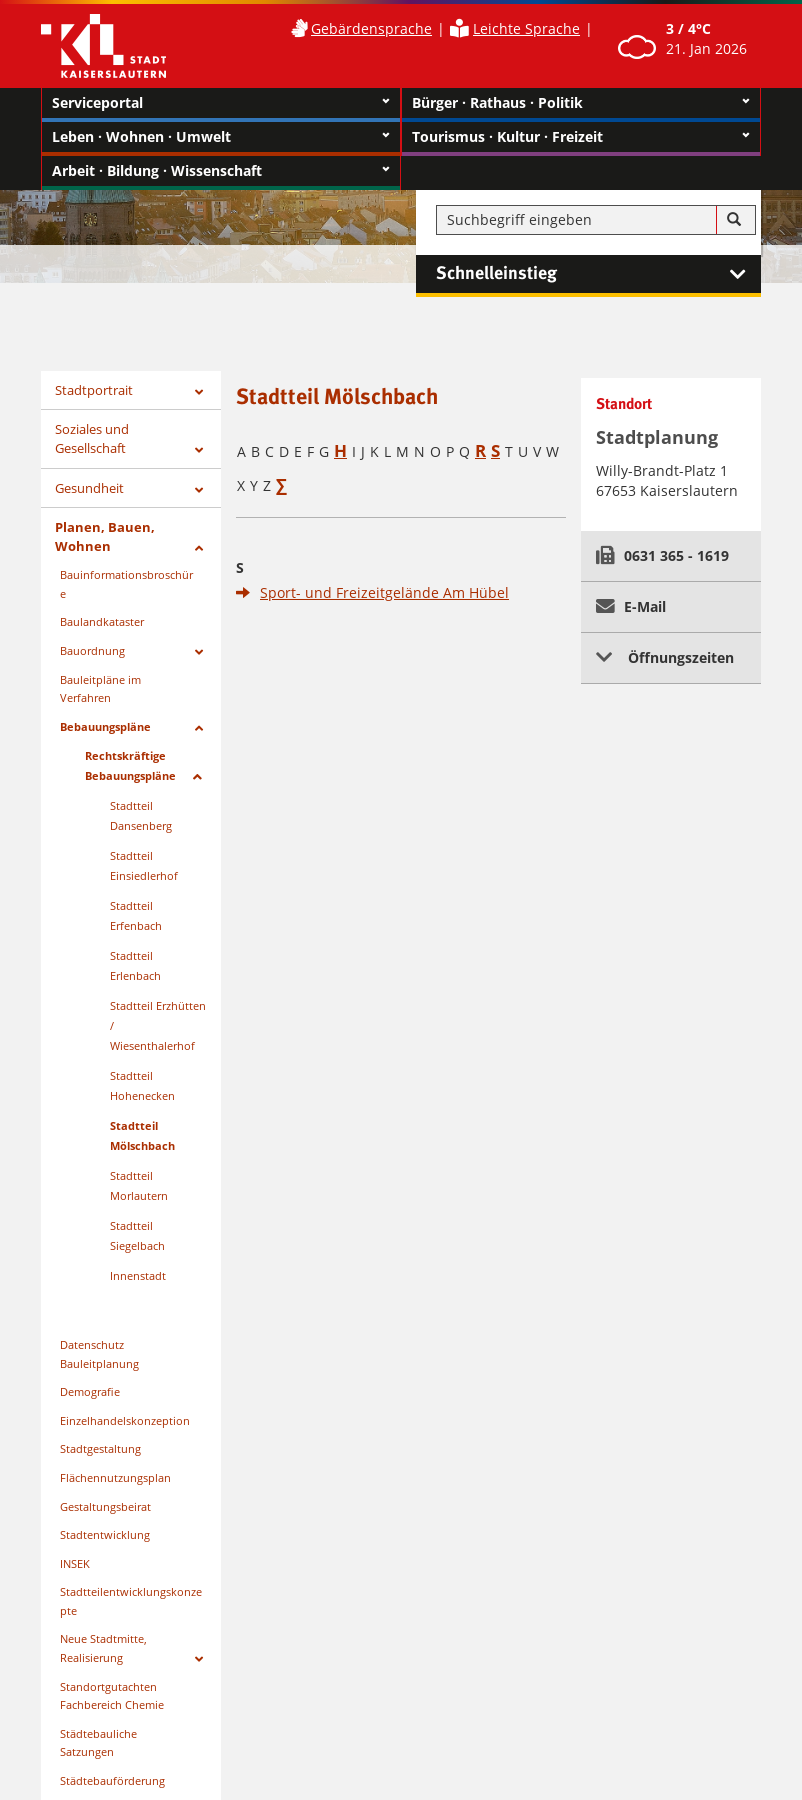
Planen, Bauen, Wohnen (105, 536)
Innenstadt (138, 1275)
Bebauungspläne (105, 726)
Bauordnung (92, 650)
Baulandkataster (102, 621)
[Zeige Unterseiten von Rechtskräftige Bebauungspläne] (197, 777)
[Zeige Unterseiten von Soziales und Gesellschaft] (199, 450)
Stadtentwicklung (105, 1534)
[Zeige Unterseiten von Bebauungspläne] (199, 728)
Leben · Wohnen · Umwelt (221, 137)
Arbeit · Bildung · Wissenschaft (221, 171)
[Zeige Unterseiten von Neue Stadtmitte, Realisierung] (199, 1659)
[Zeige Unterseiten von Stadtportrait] (199, 392)
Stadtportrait (94, 390)
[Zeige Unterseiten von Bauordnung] (199, 652)
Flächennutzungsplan (115, 1477)
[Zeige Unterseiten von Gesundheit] (199, 490)
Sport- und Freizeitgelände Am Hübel (384, 592)
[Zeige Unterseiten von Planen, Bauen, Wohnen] (199, 548)
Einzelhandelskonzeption (125, 1420)
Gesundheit (89, 488)
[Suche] (734, 220)
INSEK (75, 1563)
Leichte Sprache (526, 28)
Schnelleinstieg (598, 274)
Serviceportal (221, 103)
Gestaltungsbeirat (105, 1506)
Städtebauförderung (112, 1780)
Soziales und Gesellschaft (92, 438)
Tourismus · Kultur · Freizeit (581, 137)
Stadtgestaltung (100, 1448)
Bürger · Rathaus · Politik (581, 103)
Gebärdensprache (371, 28)
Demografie (90, 1391)
